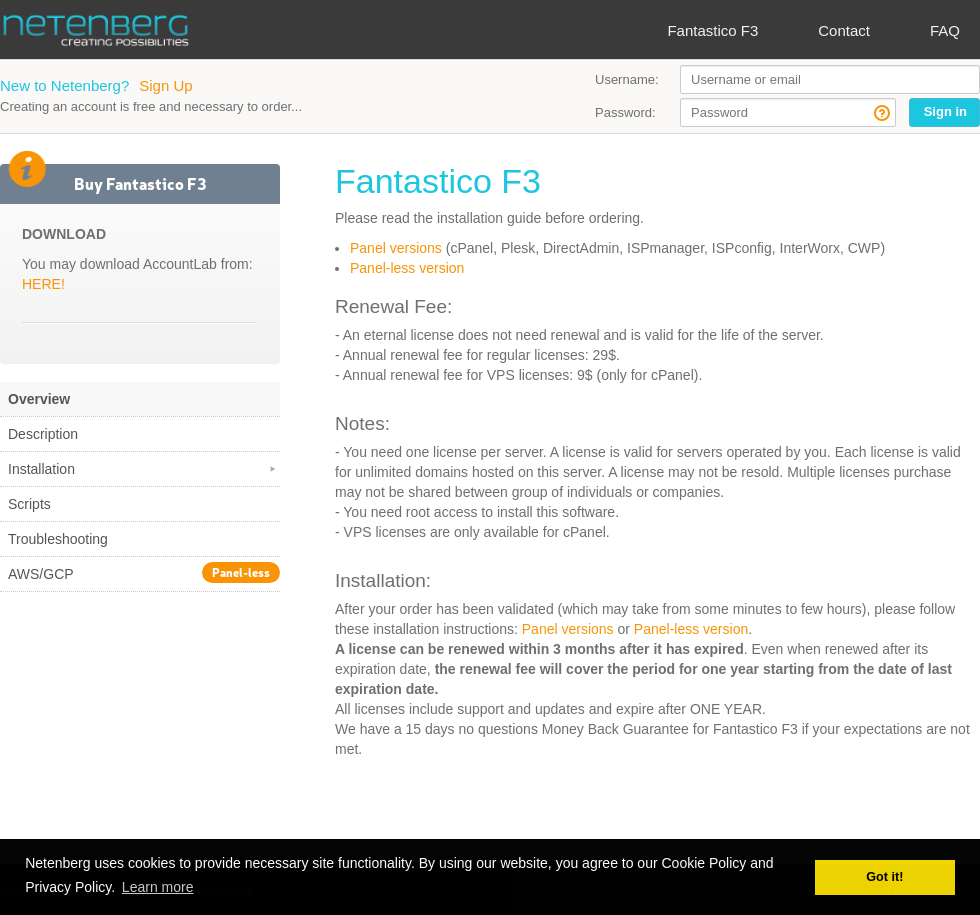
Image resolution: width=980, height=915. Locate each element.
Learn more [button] (158, 887)
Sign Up (165, 85)
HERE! (43, 284)
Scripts (29, 504)
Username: (627, 79)
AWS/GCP (144, 572)
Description (43, 434)
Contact (844, 30)
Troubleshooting (58, 539)
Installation (143, 469)
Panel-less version (407, 268)
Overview (39, 399)
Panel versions (396, 248)
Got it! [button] (884, 877)
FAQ (945, 30)
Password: (625, 112)
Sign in (945, 111)
